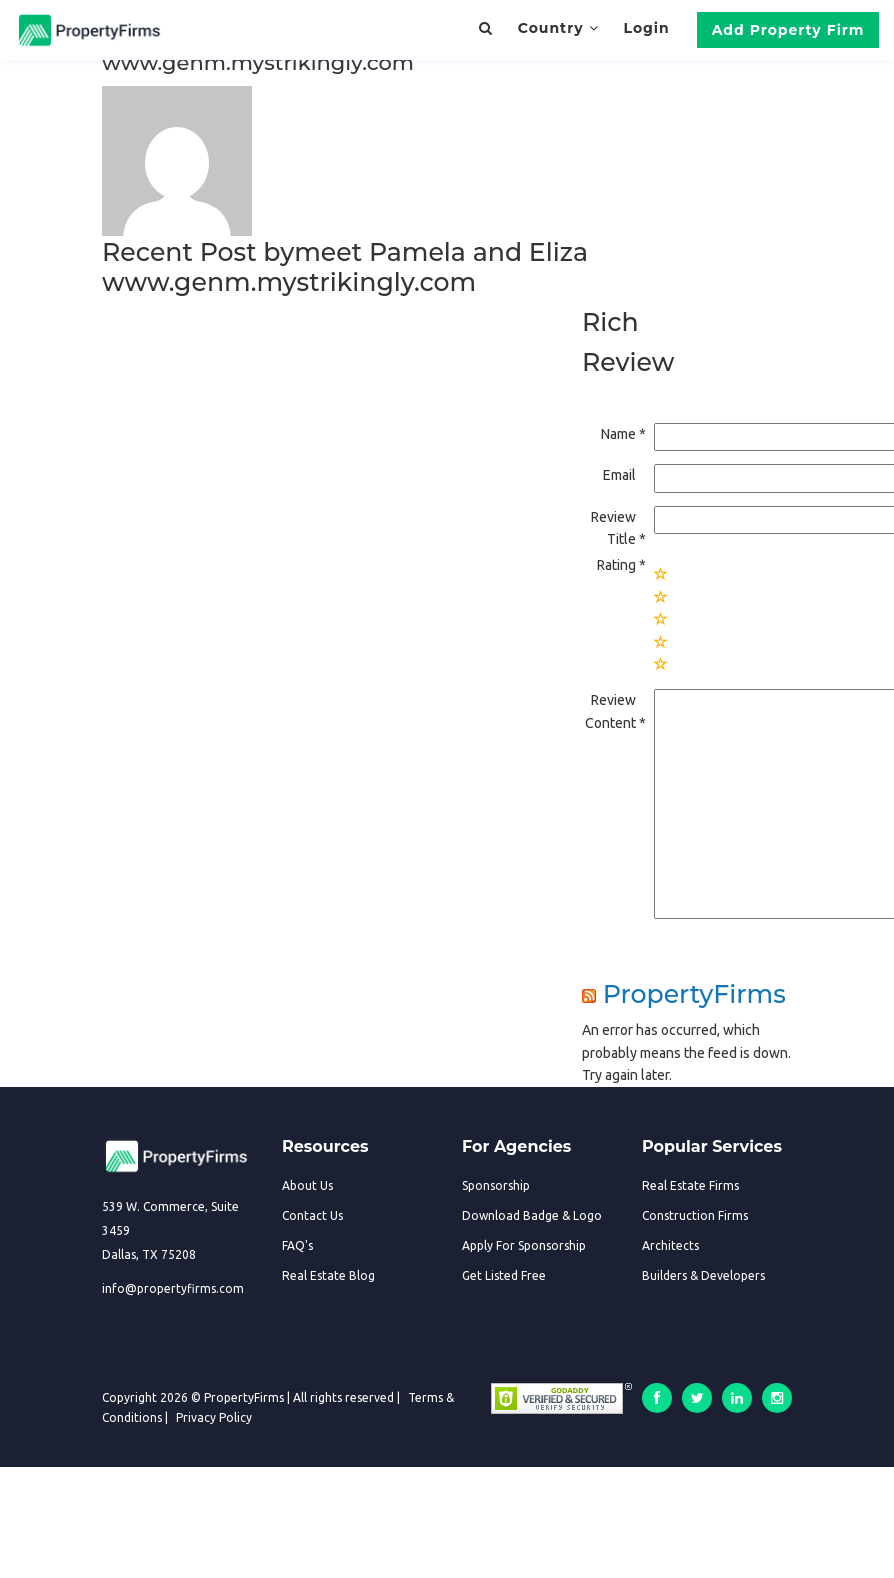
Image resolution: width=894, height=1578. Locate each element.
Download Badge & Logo (532, 1215)
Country (558, 28)
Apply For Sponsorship (524, 1245)
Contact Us (312, 1215)
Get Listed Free (504, 1275)
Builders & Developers (703, 1275)
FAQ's (297, 1245)
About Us (307, 1185)
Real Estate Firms (690, 1185)
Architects (670, 1245)
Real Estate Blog (328, 1275)
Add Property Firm (788, 30)
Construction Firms (695, 1215)
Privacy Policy (214, 1417)
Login (646, 28)
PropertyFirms (694, 994)
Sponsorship (496, 1185)
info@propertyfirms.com (173, 1288)
